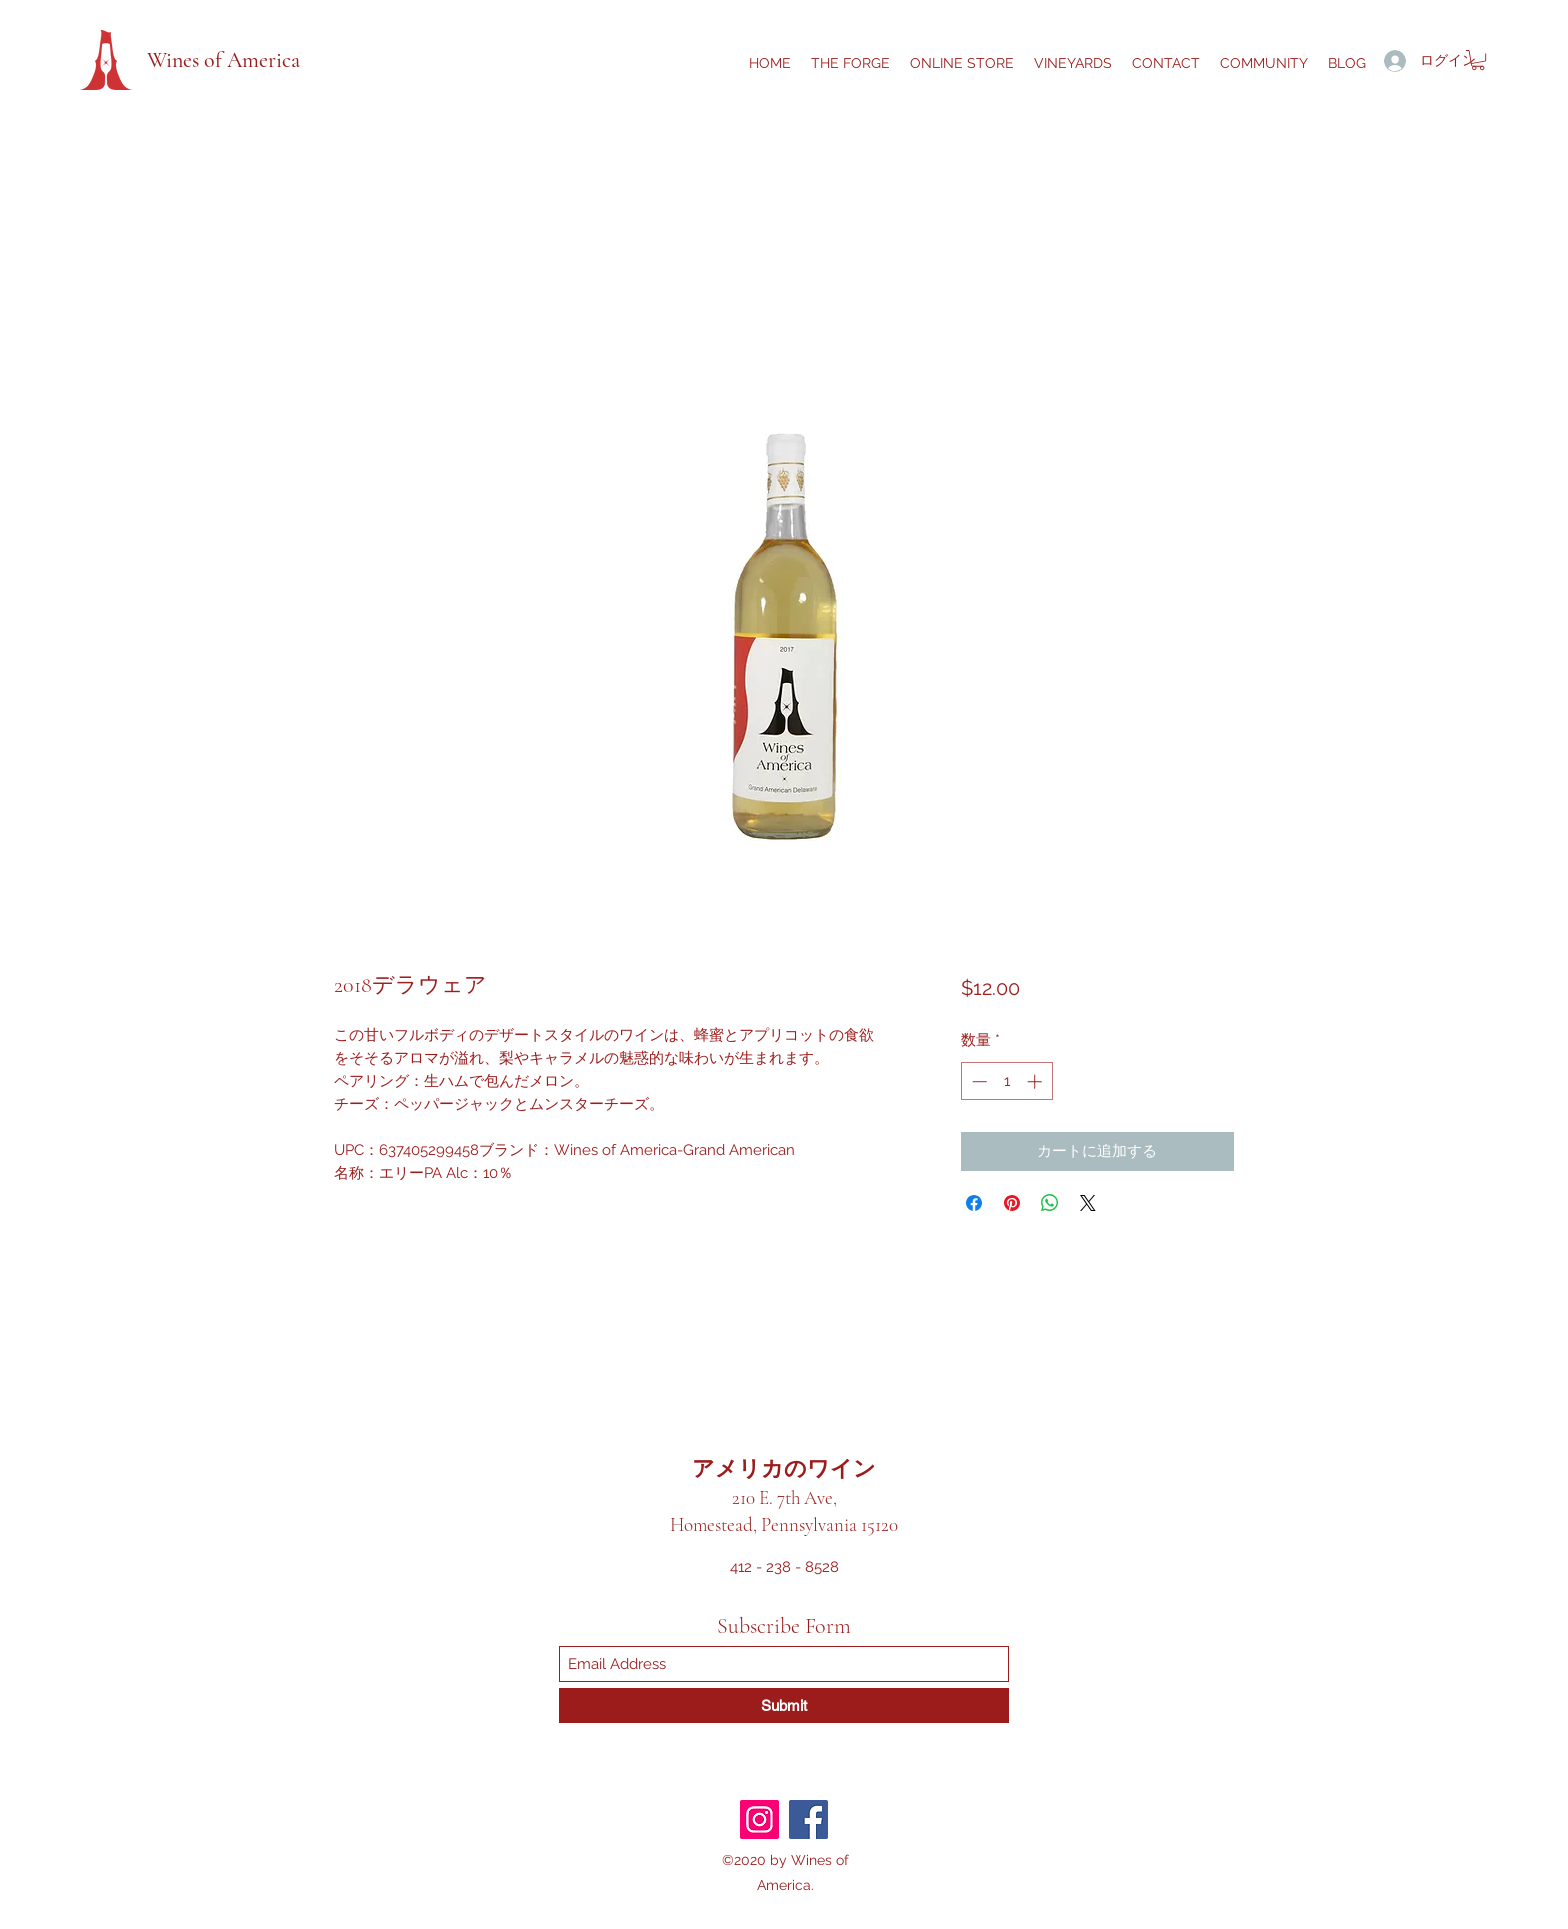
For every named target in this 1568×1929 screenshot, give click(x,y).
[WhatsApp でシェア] (1050, 1203)
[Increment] (1036, 1081)
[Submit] (784, 1705)
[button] (1478, 60)
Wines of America (223, 60)
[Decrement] (977, 1081)
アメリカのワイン (784, 1469)
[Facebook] (808, 1819)
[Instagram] (759, 1819)
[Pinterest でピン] (1012, 1203)
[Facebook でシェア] (974, 1203)
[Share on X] (1088, 1203)
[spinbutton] (1006, 1081)
